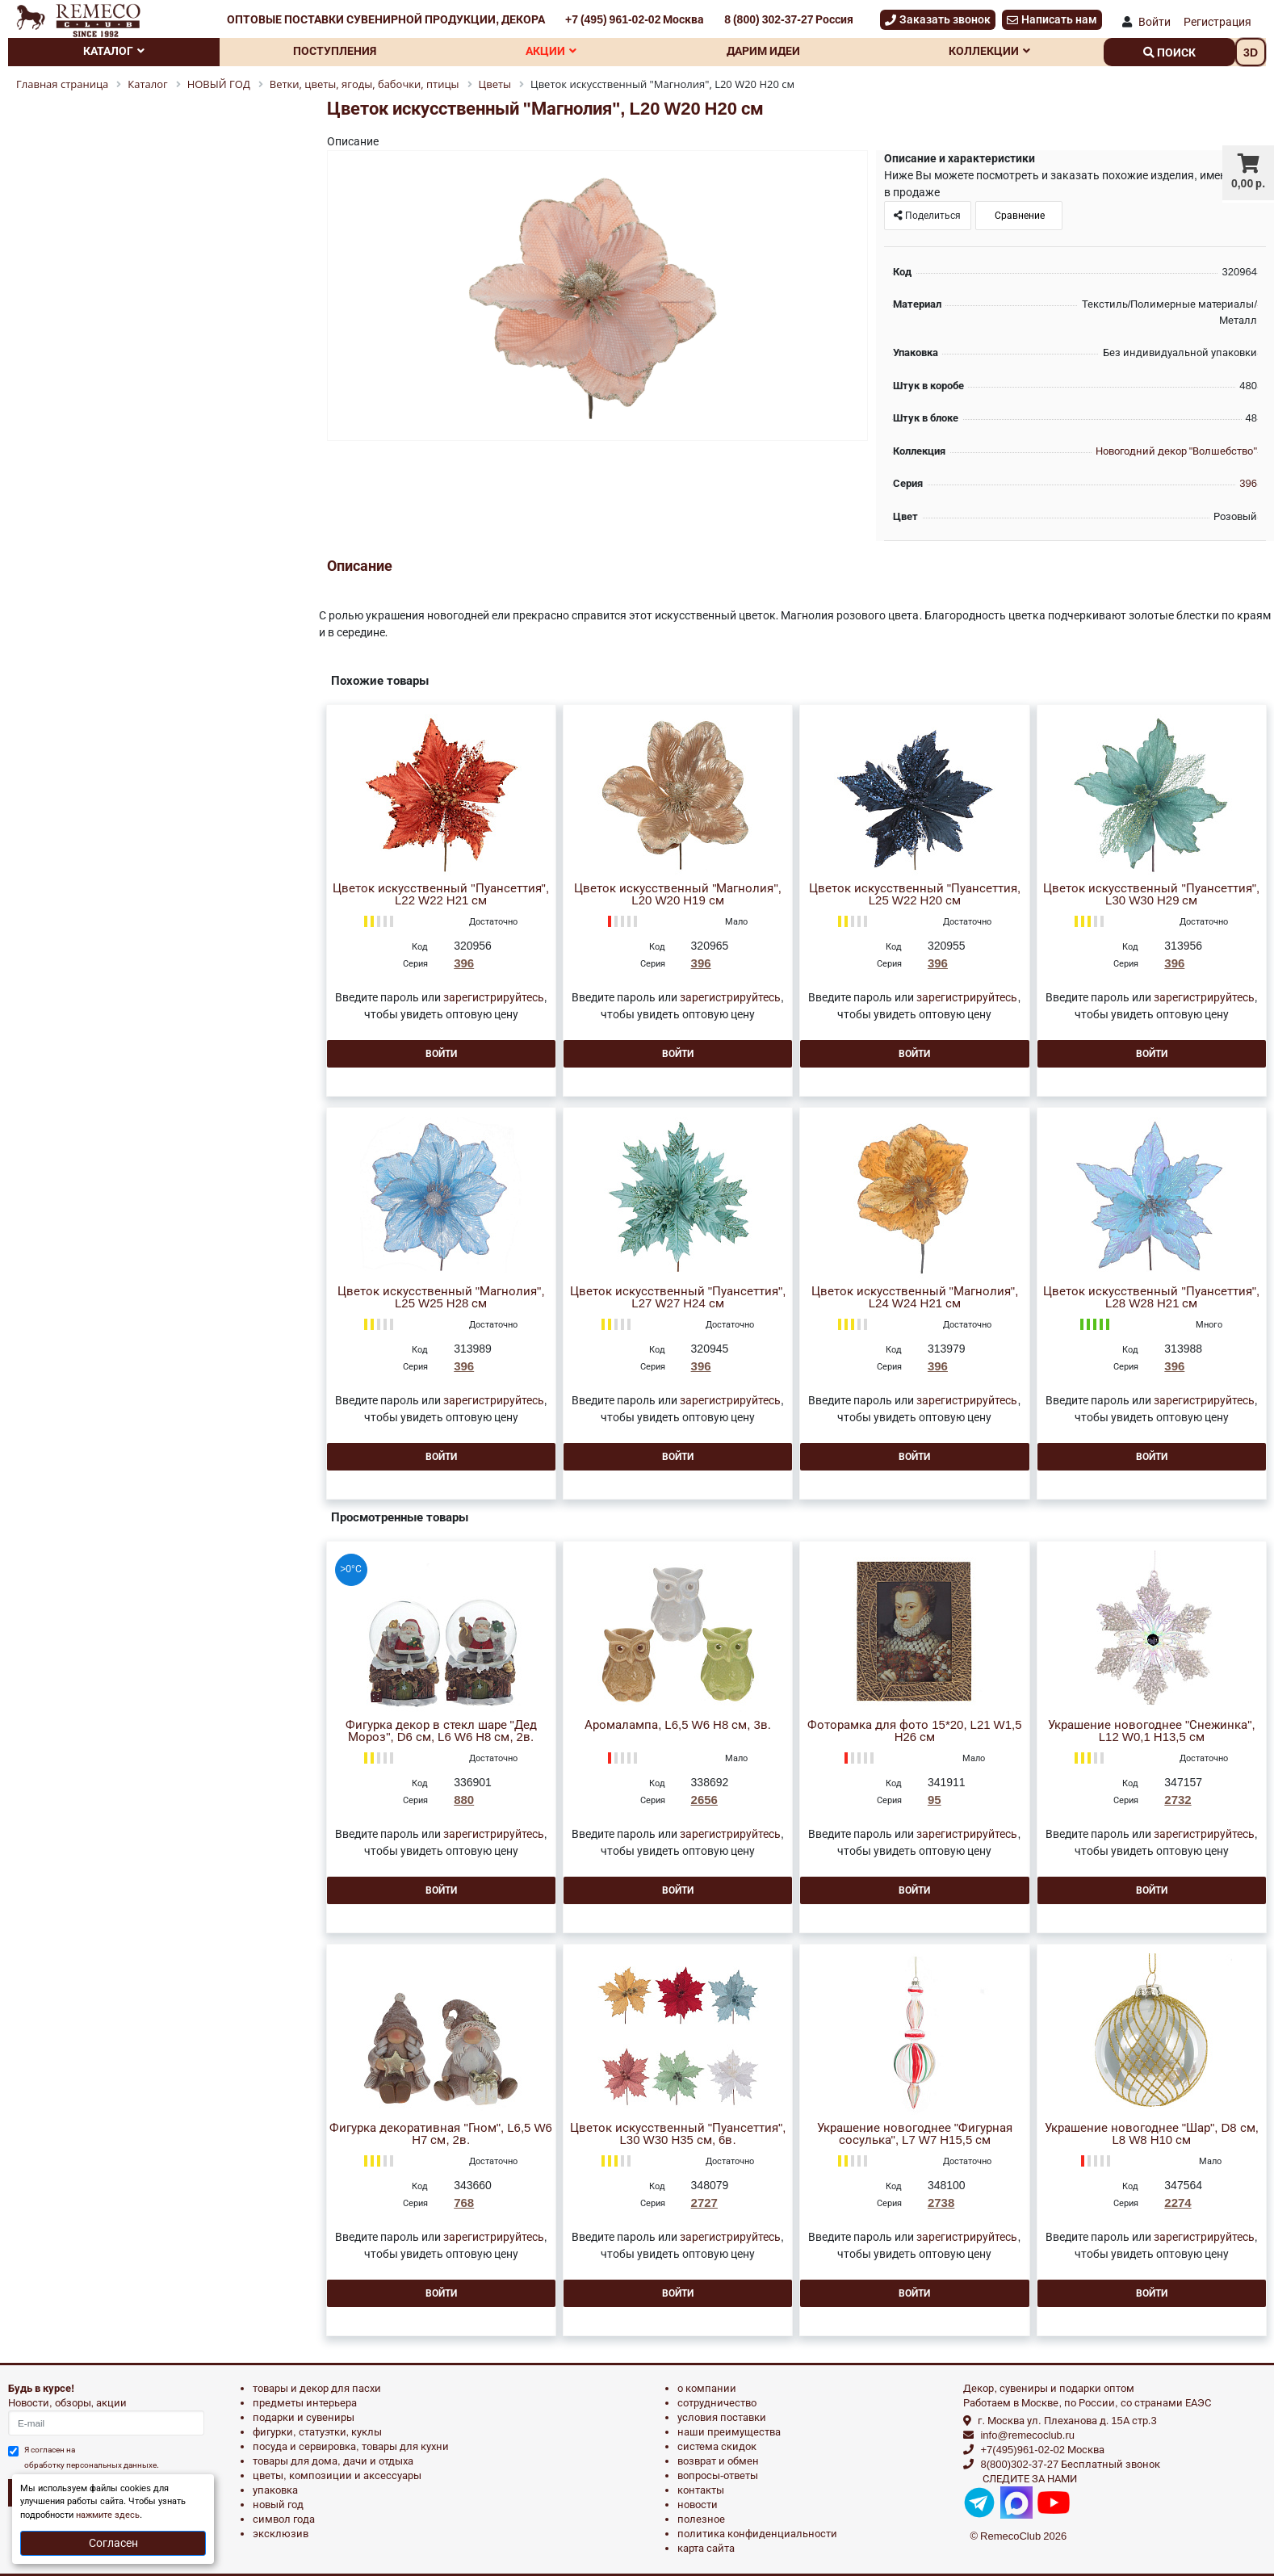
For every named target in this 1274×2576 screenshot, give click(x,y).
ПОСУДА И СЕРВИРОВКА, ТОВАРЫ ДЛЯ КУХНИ (351, 2446)
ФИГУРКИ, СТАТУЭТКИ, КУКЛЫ (317, 2432)
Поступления (334, 50)
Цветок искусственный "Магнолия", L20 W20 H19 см (678, 895)
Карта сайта (706, 2548)
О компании (706, 2388)
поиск (1169, 52)
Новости (697, 2504)
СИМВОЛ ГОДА (284, 2519)
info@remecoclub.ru (1027, 2435)
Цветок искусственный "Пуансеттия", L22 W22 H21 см (441, 895)
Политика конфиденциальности (757, 2534)
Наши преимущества (729, 2432)
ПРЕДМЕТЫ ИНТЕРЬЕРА (305, 2403)
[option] (597, 296)
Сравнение (1018, 215)
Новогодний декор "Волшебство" (1176, 451)
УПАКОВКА (275, 2490)
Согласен (113, 2542)
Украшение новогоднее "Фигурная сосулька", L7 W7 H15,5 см (914, 2134)
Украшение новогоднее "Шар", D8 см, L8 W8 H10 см (1152, 2134)
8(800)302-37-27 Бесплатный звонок (1070, 2464)
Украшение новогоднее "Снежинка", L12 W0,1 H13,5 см (1151, 1731)
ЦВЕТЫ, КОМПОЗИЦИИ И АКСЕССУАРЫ (337, 2475)
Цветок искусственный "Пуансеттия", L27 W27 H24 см (678, 1298)
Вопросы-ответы (717, 2475)
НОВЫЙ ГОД (278, 2504)
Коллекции (989, 50)
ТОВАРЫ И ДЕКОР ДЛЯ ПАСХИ (317, 2388)
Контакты (700, 2490)
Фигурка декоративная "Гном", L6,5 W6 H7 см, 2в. (440, 2134)
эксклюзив (280, 2534)
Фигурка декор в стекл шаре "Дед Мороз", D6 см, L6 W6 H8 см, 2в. (441, 1731)
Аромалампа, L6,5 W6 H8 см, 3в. (678, 1725)
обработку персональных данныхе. (91, 2465)
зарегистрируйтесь (493, 997)
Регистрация (1217, 21)
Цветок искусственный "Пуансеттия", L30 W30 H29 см (1151, 895)
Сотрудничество (716, 2403)
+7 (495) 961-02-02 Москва (634, 19)
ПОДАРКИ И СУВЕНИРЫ (303, 2417)
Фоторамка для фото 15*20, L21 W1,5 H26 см (914, 1731)
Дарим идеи (763, 50)
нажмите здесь (108, 2515)
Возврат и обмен (718, 2461)
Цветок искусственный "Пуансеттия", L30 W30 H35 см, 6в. (678, 2134)
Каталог (114, 50)
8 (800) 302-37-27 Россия (788, 19)
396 (1248, 483)
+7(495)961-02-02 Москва (1042, 2450)
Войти (1154, 21)
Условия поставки (721, 2417)
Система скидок (716, 2446)
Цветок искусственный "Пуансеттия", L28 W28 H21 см (1151, 1298)
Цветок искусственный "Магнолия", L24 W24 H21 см (915, 1298)
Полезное (701, 2519)
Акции (551, 50)
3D (1250, 52)
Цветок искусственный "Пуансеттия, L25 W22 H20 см (915, 895)
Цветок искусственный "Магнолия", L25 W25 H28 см (441, 1298)
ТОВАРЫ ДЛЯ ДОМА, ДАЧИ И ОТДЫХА (333, 2461)
